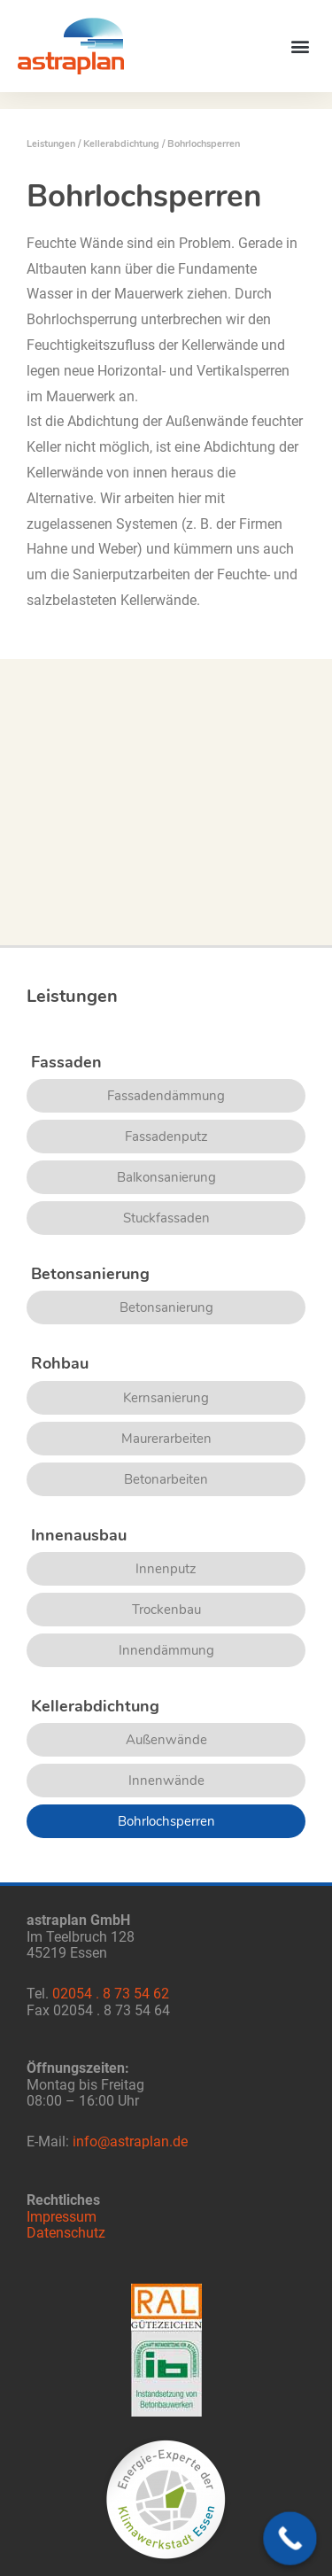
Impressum (62, 2217)
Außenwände (166, 1740)
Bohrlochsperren (166, 1821)
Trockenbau (166, 1609)
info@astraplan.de (130, 2142)
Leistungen (51, 144)
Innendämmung (166, 1650)
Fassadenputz (166, 1136)
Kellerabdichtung (121, 144)
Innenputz (166, 1569)
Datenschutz (66, 2233)
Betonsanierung (166, 1307)
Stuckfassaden (166, 1218)
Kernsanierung (166, 1398)
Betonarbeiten (166, 1479)
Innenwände (166, 1780)
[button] (299, 46)
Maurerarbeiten (166, 1438)
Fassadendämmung (166, 1096)
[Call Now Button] (290, 2538)
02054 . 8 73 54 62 (110, 1994)
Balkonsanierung (166, 1177)
